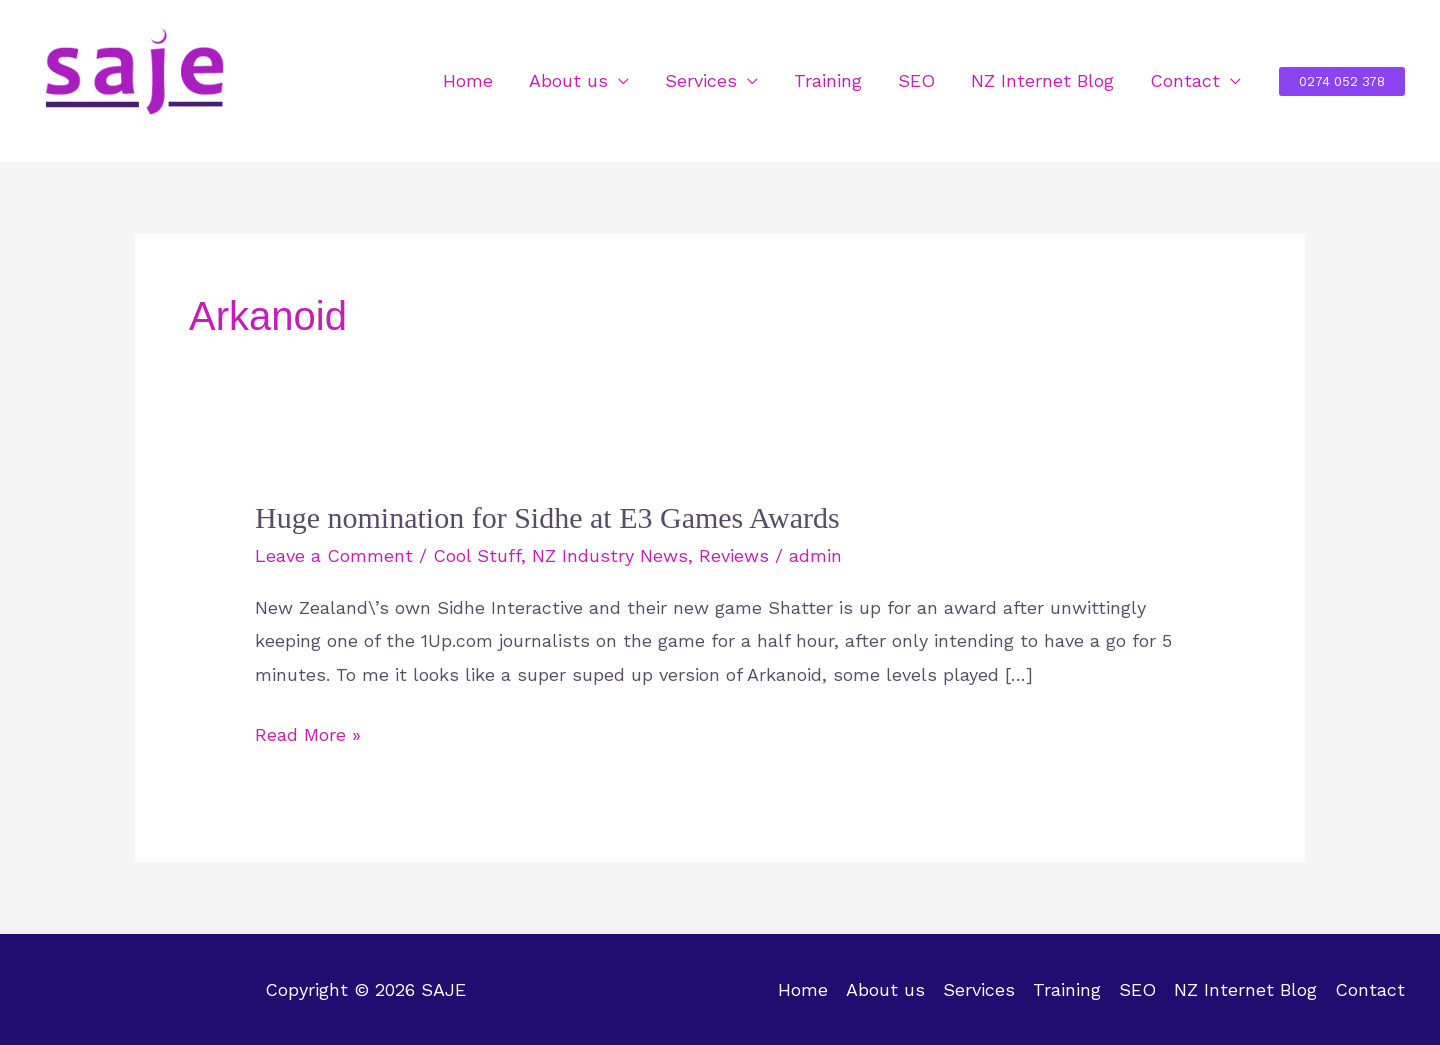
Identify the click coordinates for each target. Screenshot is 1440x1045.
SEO (916, 80)
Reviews (734, 555)
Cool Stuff (477, 555)
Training (828, 80)
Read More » (308, 734)
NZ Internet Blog (1042, 80)
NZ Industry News (610, 555)
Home (468, 80)
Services (701, 80)
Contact (1185, 80)
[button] (1342, 81)
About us (568, 80)
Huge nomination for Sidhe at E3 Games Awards (547, 517)
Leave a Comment (334, 555)
